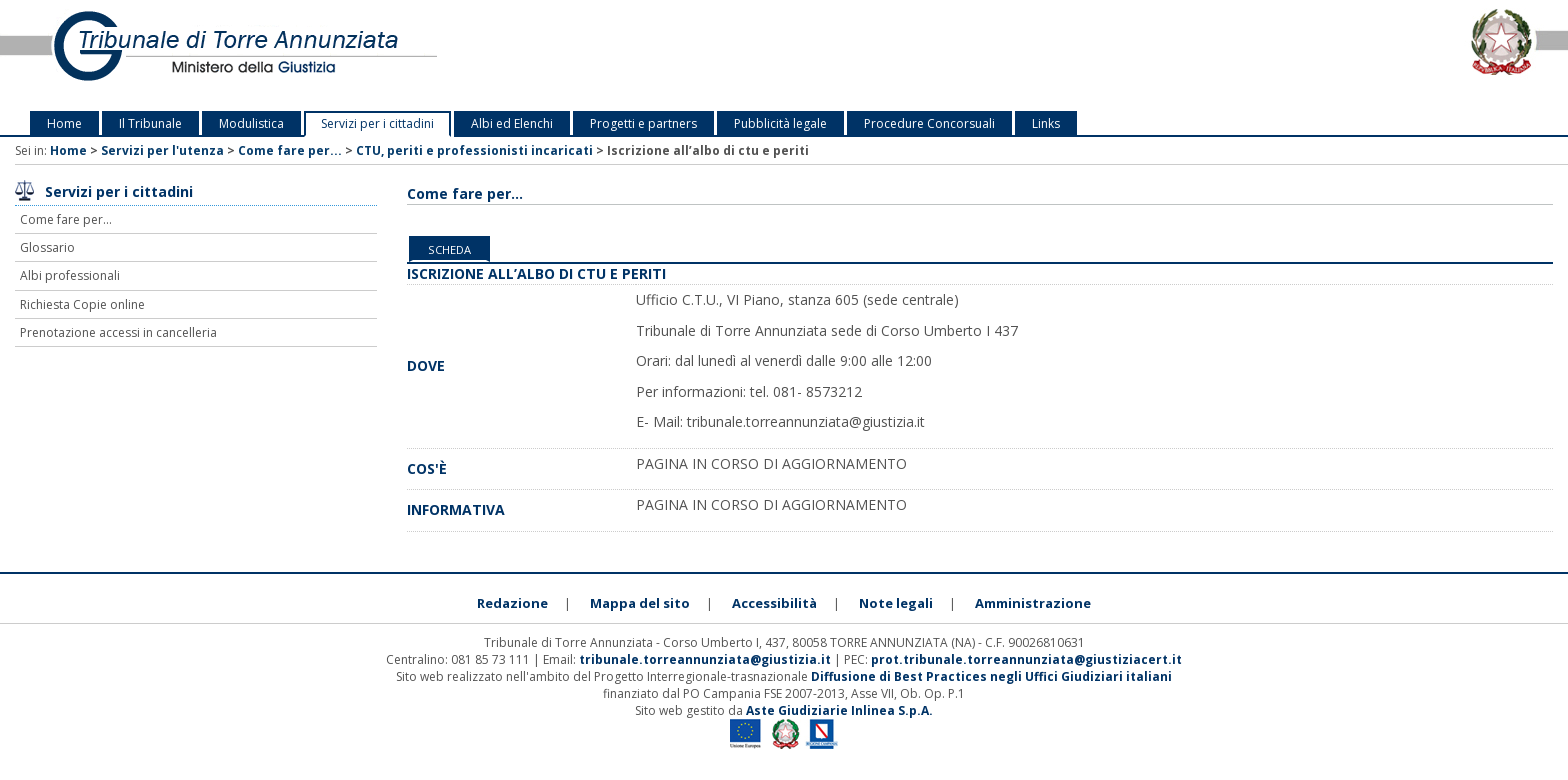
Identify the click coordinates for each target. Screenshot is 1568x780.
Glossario (47, 247)
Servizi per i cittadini (377, 123)
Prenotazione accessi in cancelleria (118, 332)
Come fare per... (290, 150)
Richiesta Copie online (82, 304)
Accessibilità (774, 603)
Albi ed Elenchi (512, 123)
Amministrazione (1033, 603)
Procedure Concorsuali (929, 123)
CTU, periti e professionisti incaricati (474, 150)
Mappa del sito (640, 603)
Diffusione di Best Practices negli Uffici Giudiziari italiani (991, 676)
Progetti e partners (643, 123)
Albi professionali (70, 275)
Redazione (512, 603)
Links (1046, 123)
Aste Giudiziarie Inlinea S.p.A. (839, 710)
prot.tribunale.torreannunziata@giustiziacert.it (1026, 659)
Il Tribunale (150, 123)
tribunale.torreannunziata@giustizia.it (706, 659)
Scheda (449, 249)
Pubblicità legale (780, 123)
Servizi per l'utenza (162, 150)
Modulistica (251, 123)
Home (64, 123)
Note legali (896, 603)
